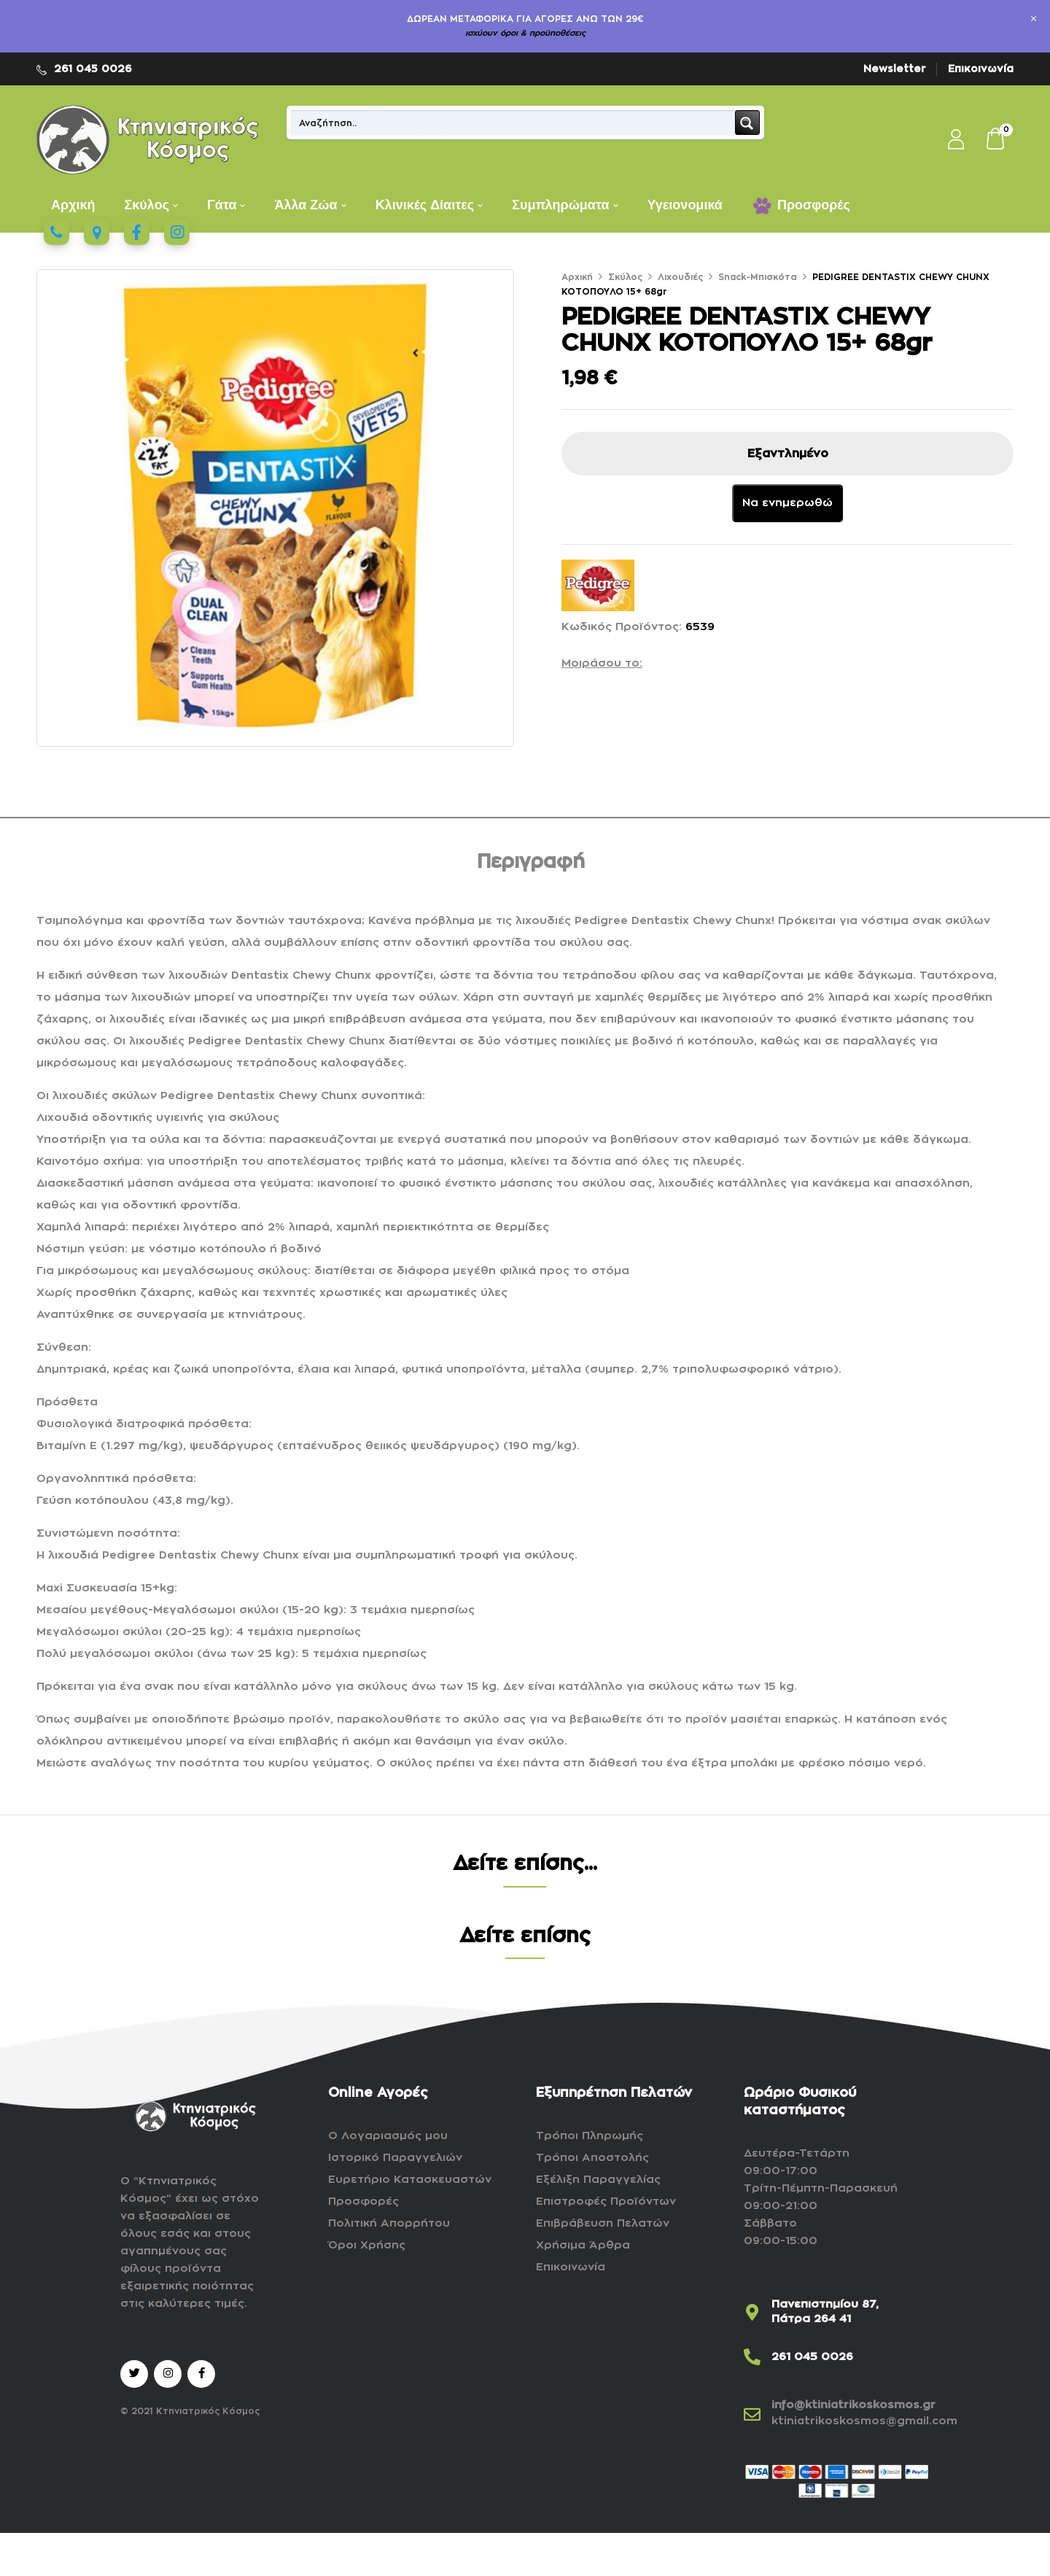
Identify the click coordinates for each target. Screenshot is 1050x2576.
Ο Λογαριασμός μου (388, 2135)
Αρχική (577, 277)
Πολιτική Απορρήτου (389, 2223)
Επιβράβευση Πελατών (602, 2223)
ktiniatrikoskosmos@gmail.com (864, 2421)
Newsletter (894, 68)
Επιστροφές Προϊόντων (606, 2201)
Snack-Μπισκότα (757, 277)
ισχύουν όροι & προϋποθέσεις (525, 33)
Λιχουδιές (680, 277)
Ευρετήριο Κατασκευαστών (409, 2179)
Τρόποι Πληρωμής (589, 2135)
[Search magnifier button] (747, 122)
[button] (996, 140)
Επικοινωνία (981, 68)
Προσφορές (363, 2201)
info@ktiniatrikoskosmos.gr (853, 2405)
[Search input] (513, 122)
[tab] (531, 864)
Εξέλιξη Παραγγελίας (598, 2179)
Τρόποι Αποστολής (592, 2157)
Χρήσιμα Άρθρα (583, 2245)
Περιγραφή (531, 862)
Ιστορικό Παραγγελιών (395, 2157)
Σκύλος (625, 277)
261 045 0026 (93, 68)
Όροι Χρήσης (366, 2245)
